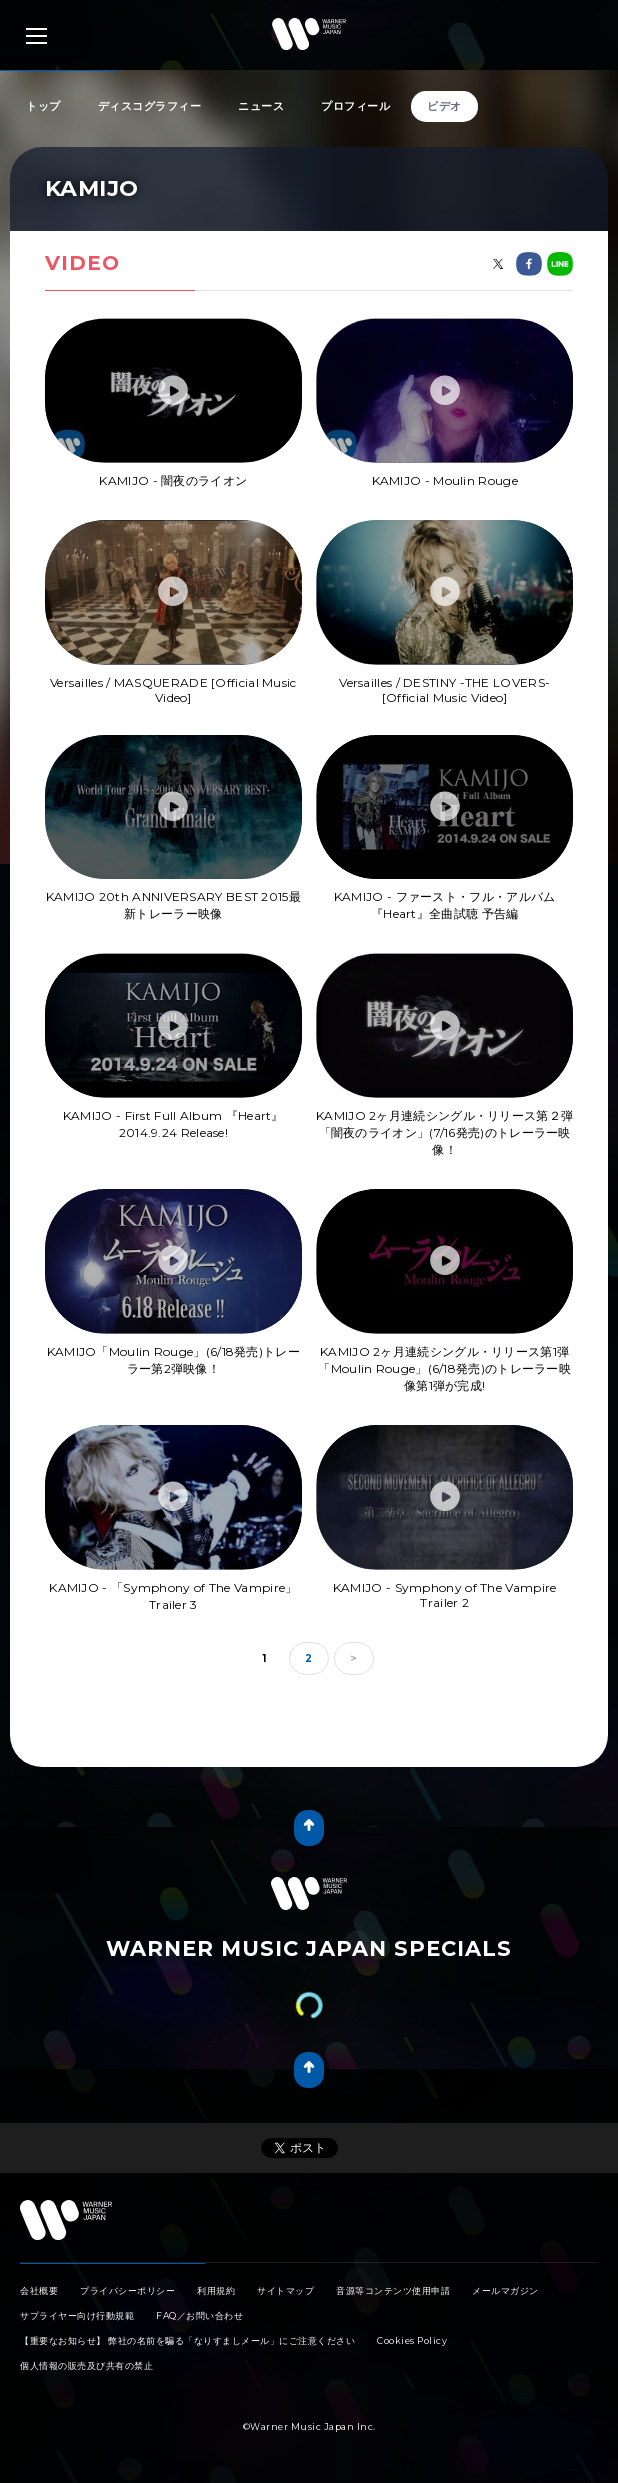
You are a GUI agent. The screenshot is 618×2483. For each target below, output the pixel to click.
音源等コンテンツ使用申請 (393, 2290)
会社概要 (39, 2290)
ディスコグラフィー (150, 106)
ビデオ (444, 106)
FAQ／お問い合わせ (199, 2315)
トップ (43, 106)
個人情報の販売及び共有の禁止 (86, 2365)
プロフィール (355, 106)
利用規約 (216, 2290)
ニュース (261, 106)
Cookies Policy (412, 2340)
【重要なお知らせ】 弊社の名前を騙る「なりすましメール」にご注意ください (187, 2340)
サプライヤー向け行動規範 (77, 2315)
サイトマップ (285, 2290)
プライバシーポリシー (127, 2290)
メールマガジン (505, 2290)
